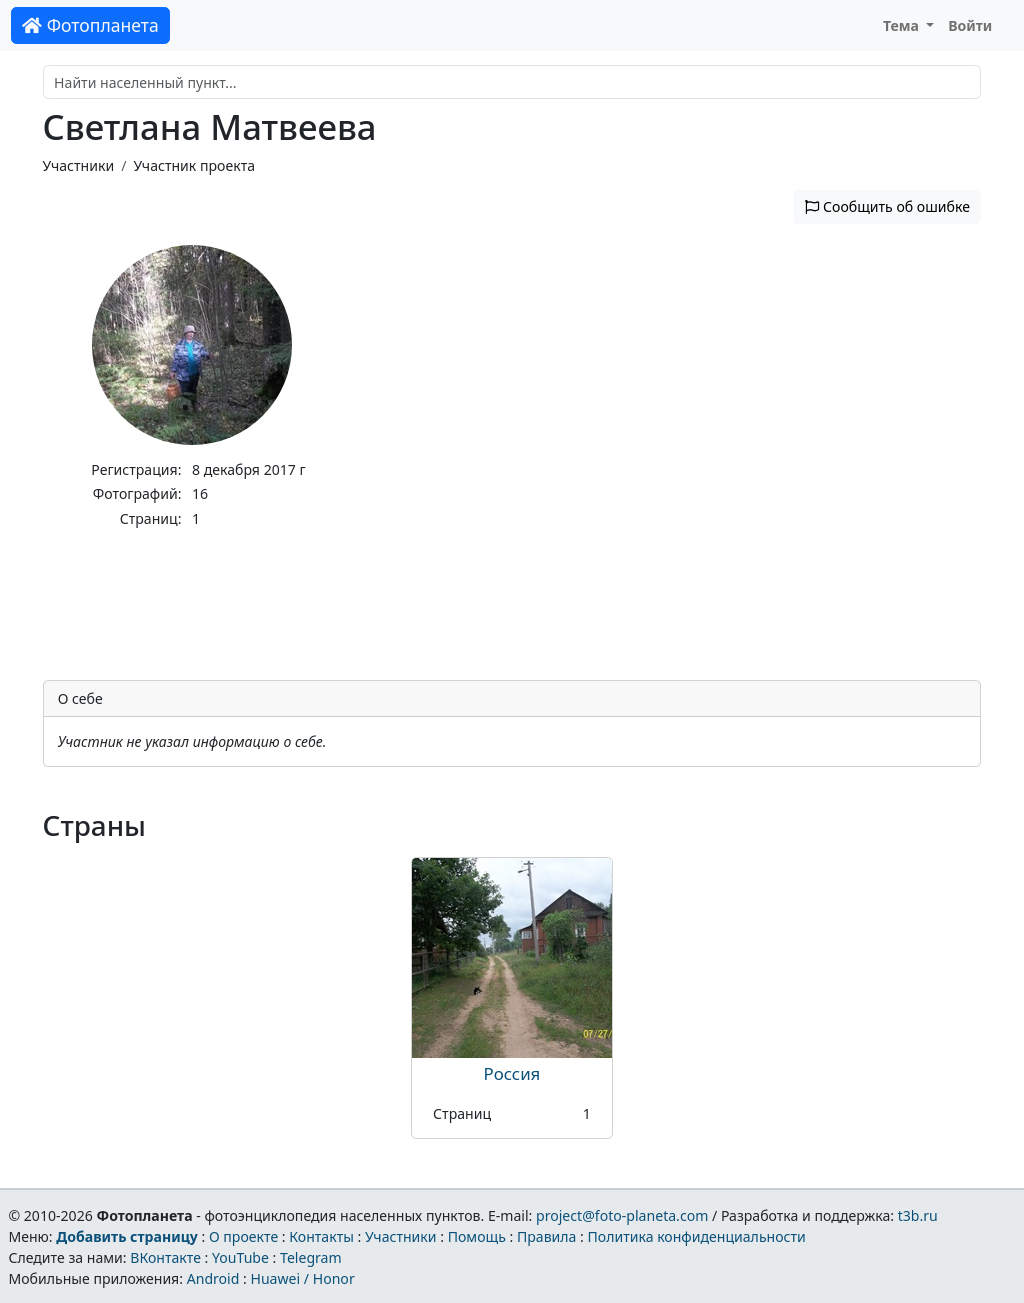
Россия (512, 1073)
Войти (970, 25)
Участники (79, 165)
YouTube (240, 1257)
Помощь (477, 1236)
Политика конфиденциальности (697, 1236)
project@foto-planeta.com (622, 1215)
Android (213, 1278)
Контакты (321, 1236)
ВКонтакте (165, 1257)
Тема (903, 25)
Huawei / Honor (302, 1278)
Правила (546, 1236)
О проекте (243, 1236)
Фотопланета (90, 25)
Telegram (311, 1257)
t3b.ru (918, 1215)
